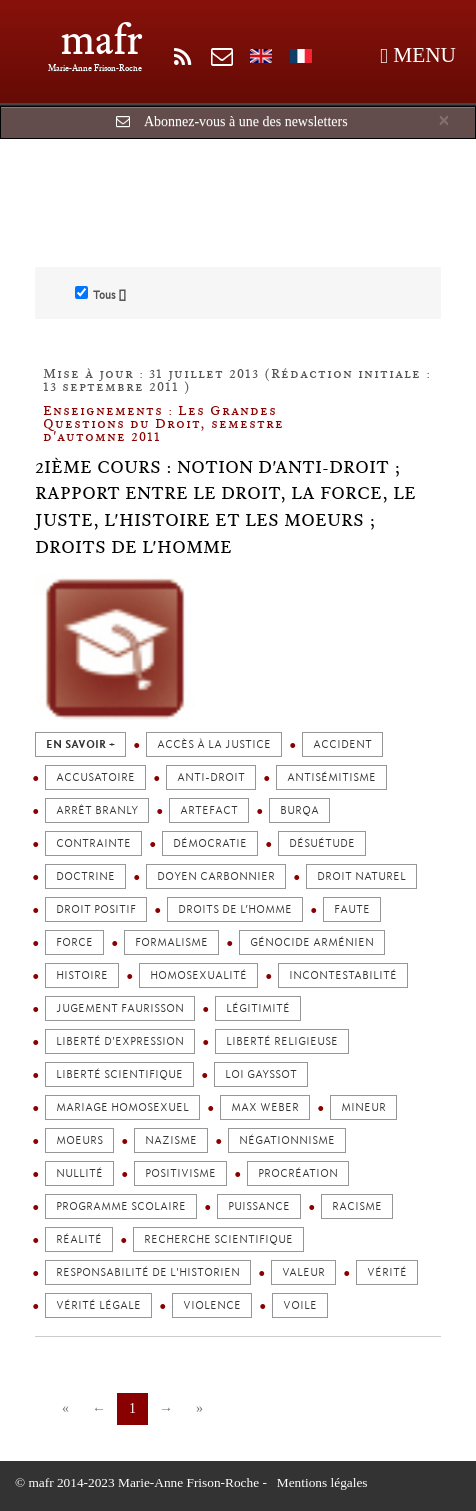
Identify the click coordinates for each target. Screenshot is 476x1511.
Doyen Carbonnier (216, 876)
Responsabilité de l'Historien (148, 1272)
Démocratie (210, 843)
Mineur (363, 1107)
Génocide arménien (312, 942)
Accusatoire (95, 777)
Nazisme (171, 1140)
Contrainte (93, 843)
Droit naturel (361, 876)
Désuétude (322, 843)
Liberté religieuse (282, 1041)
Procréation (298, 1173)
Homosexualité (198, 975)
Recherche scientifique (218, 1239)
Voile (300, 1305)
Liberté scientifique (119, 1074)
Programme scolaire (121, 1206)
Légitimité (258, 1008)
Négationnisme (287, 1140)
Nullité (79, 1173)
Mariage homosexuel (122, 1107)
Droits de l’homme (235, 909)
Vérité (387, 1272)
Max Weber (265, 1107)
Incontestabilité (343, 975)
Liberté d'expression (120, 1041)
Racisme (357, 1206)
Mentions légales (322, 1482)
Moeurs (79, 1140)
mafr (101, 39)
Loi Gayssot (261, 1074)
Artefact (209, 810)
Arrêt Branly (97, 810)
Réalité (79, 1239)
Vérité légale (98, 1305)
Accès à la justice (214, 744)
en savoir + (80, 744)
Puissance (259, 1206)
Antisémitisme (331, 777)
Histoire (82, 975)
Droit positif (96, 909)
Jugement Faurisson (120, 1008)
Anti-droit (211, 777)
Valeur (303, 1272)
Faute (352, 909)
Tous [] (100, 294)
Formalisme (171, 942)
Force (74, 942)
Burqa (299, 810)
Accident (342, 744)
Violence (212, 1305)
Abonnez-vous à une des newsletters (246, 121)
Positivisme (180, 1173)
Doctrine (85, 876)
